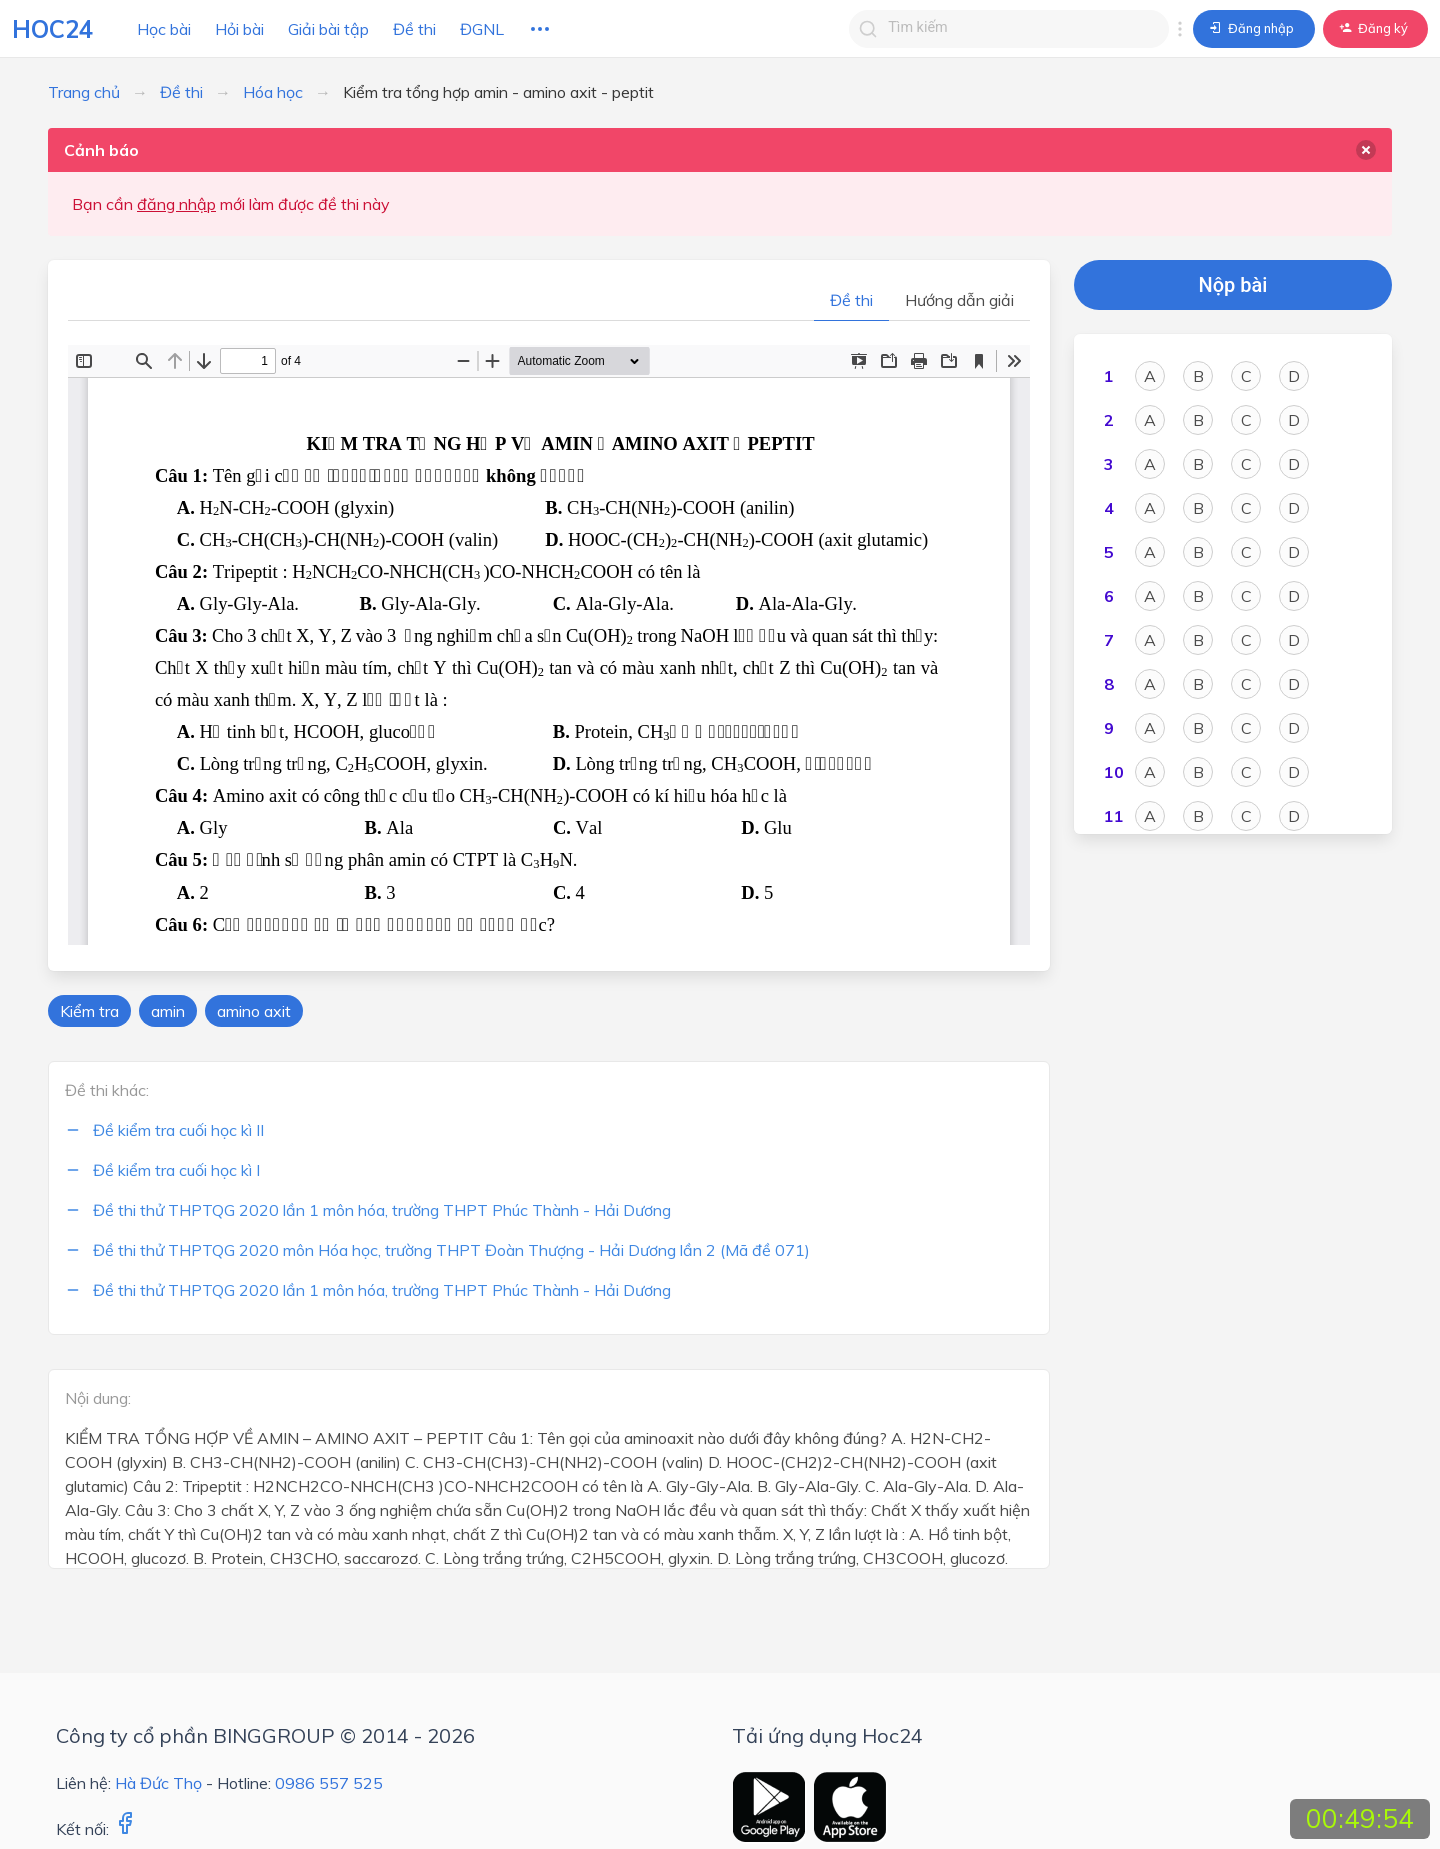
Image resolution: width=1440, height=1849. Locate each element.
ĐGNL (482, 29)
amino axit (254, 1011)
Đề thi (414, 29)
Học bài (164, 29)
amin (168, 1011)
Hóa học (273, 92)
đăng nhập (176, 204)
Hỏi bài (239, 29)
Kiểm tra (89, 1011)
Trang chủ (84, 92)
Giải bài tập (328, 29)
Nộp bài (1233, 285)
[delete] (1366, 150)
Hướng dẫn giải (959, 300)
